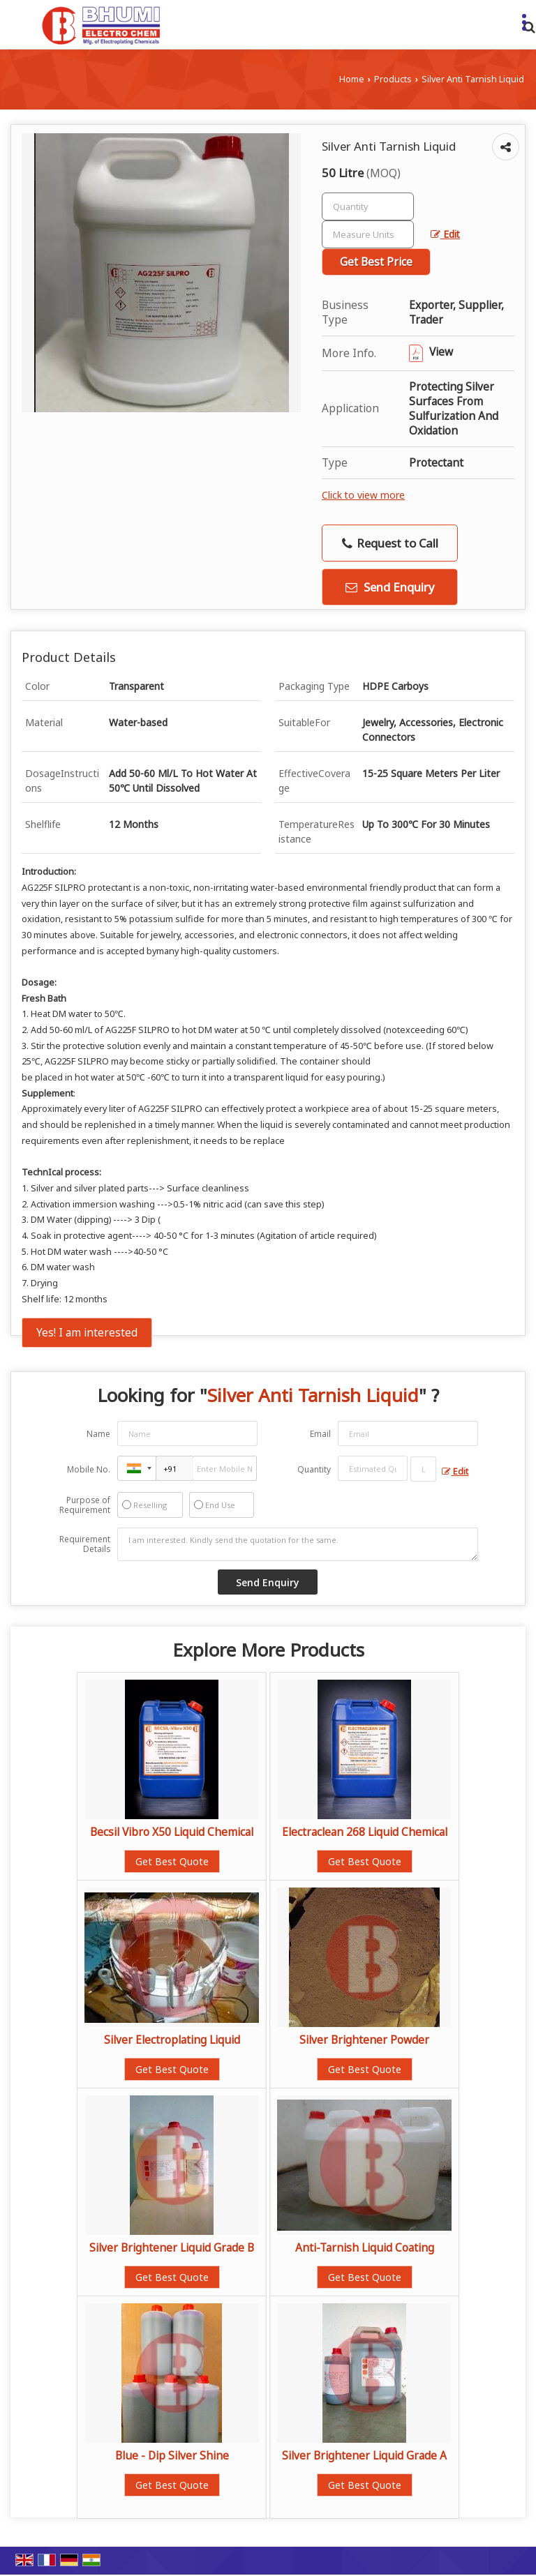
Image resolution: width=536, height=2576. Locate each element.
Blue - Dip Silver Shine (172, 2455)
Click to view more (363, 495)
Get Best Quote (172, 1861)
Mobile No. (88, 1469)
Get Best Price (376, 262)
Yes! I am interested (86, 1332)
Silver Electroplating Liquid (172, 2040)
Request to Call (390, 543)
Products (393, 79)
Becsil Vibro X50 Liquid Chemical (171, 1832)
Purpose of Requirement (84, 1505)
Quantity (314, 1469)
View (431, 352)
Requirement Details (84, 1544)
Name (98, 1434)
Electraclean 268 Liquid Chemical (364, 1832)
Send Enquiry (390, 587)
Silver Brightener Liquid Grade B (171, 2247)
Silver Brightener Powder (364, 2040)
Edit (445, 234)
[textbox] (368, 234)
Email (320, 1434)
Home (351, 79)
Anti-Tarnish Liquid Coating (364, 2247)
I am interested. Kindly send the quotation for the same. (298, 1544)
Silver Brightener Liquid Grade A (364, 2455)
